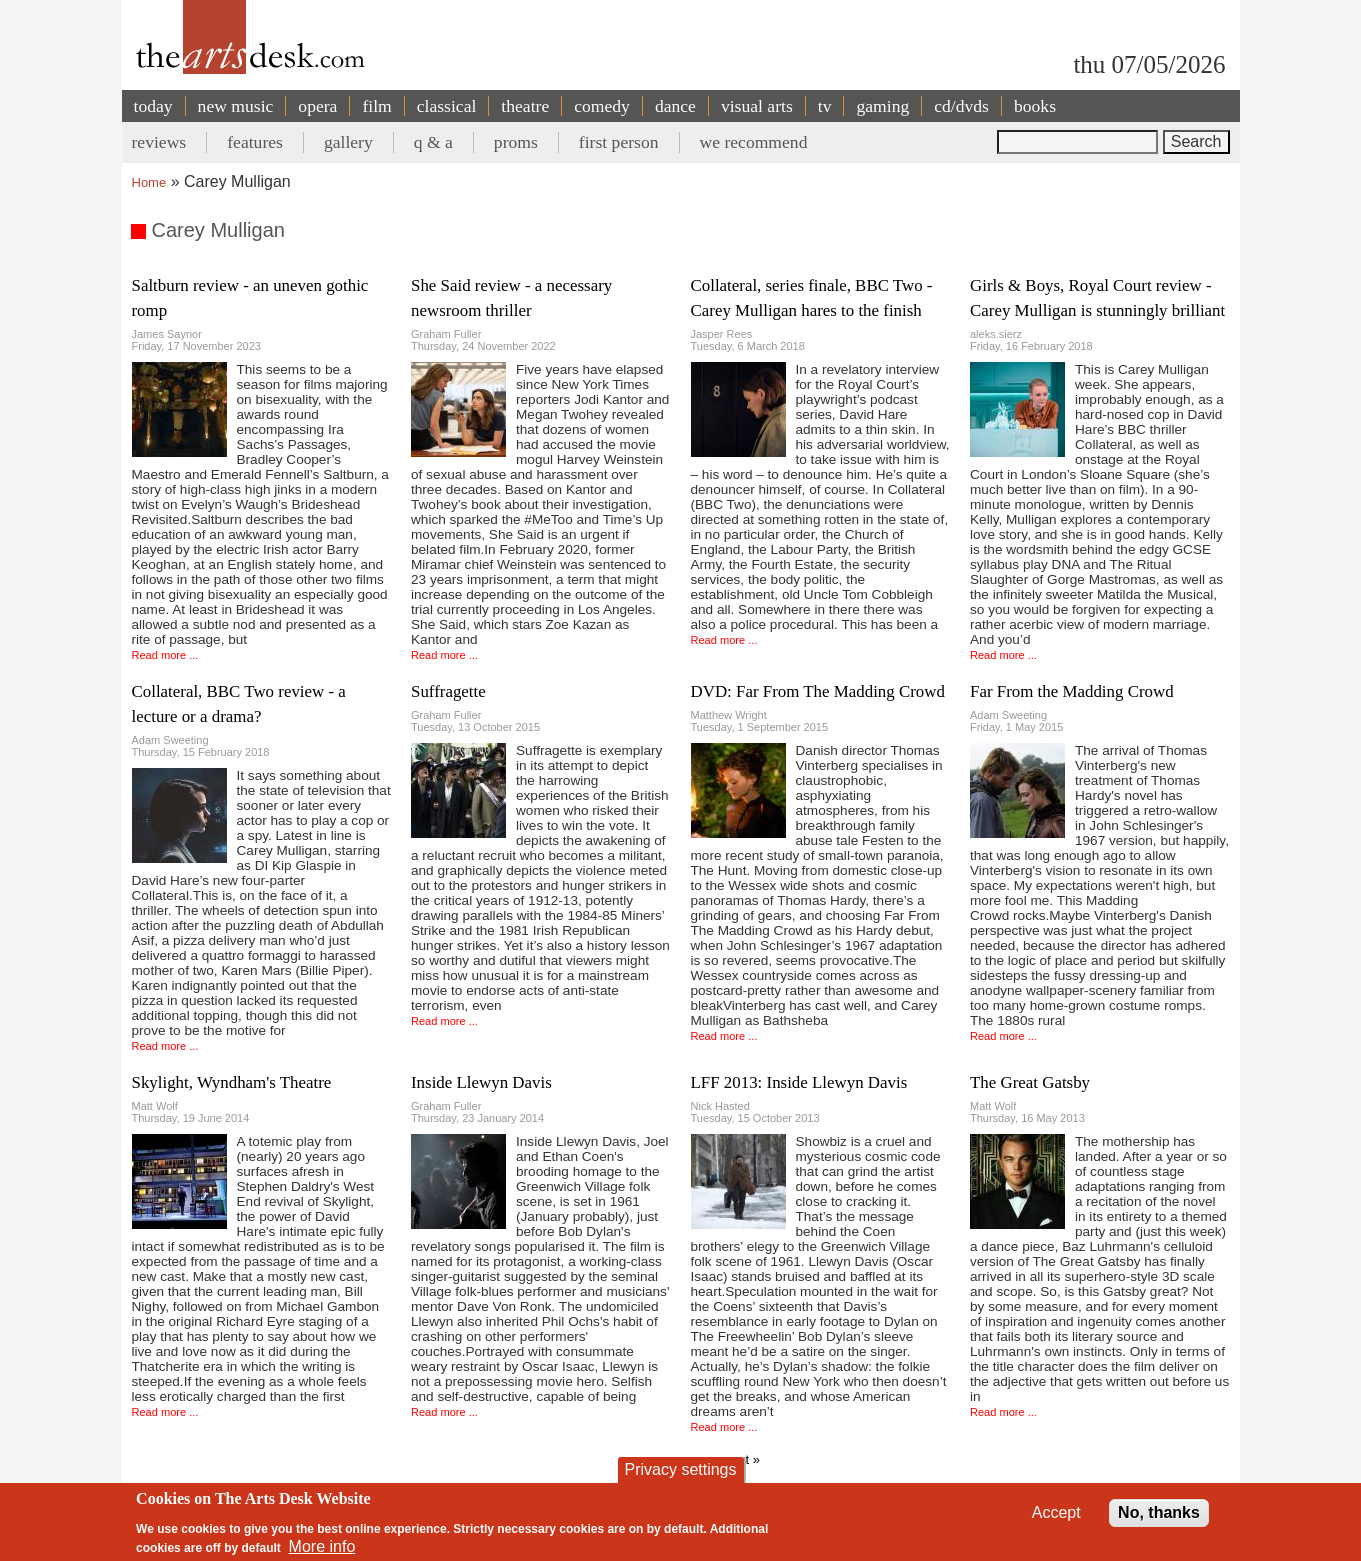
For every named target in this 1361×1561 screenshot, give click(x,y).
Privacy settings (680, 1469)
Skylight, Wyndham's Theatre (232, 1082)
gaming (882, 106)
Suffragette (448, 691)
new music (236, 106)
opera (317, 106)
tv (825, 106)
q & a (433, 142)
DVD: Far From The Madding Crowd (818, 691)
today (153, 106)
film (376, 106)
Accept (1056, 1512)
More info (322, 1546)
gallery (348, 142)
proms (516, 142)
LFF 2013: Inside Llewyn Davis (799, 1082)
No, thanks (1159, 1512)
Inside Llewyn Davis (481, 1082)
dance (675, 106)
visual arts (757, 106)
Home (149, 182)
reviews (159, 142)
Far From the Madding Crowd (1072, 691)
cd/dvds (961, 106)
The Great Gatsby (1030, 1082)
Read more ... (165, 655)
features (255, 142)
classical (447, 106)
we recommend (754, 142)
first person (619, 142)
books (1035, 106)
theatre (525, 106)
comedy (602, 106)
